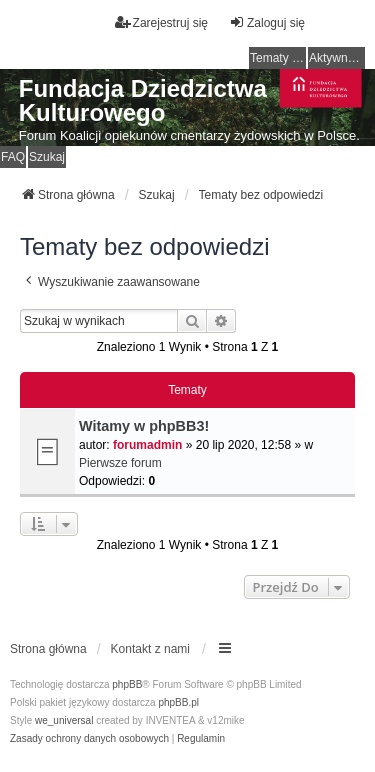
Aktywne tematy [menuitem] (337, 58)
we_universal (64, 720)
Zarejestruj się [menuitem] (161, 22)
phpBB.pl (178, 702)
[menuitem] (89, 739)
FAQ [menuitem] (13, 157)
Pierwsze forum (120, 463)
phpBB (127, 684)
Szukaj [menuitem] (47, 157)
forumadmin (147, 445)
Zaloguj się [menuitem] (267, 22)
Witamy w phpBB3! (144, 426)
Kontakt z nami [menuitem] (150, 649)
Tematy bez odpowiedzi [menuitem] (278, 58)
